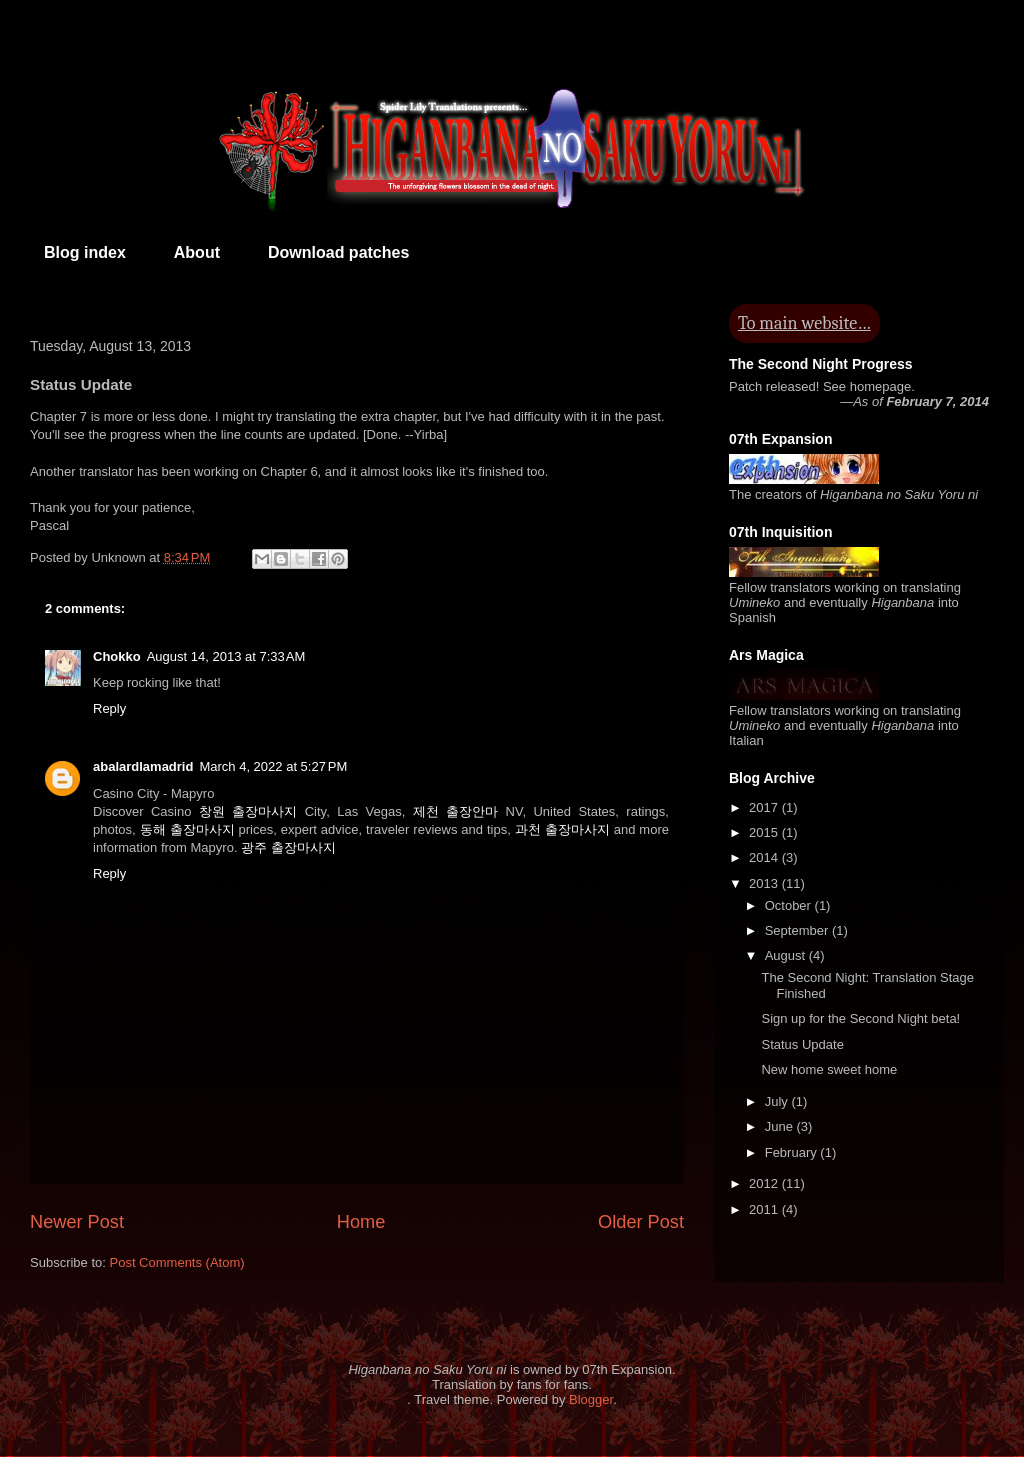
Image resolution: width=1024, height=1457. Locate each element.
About (197, 252)
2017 (765, 807)
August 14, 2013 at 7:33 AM (226, 656)
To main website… (804, 323)
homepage (880, 386)
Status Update (802, 1044)
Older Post (641, 1222)
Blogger (591, 1399)
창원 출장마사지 (248, 811)
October (790, 905)
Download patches (338, 252)
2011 (765, 1209)
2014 (765, 857)
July (778, 1101)
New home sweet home (829, 1069)
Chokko (117, 656)
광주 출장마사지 (288, 847)
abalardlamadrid (143, 766)
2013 (765, 883)
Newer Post (77, 1222)
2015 (765, 832)
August (787, 955)
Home (361, 1222)
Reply (109, 708)
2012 (765, 1183)
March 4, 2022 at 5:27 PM (273, 766)
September (798, 930)
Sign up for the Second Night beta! (860, 1018)
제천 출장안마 (455, 811)
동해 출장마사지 (187, 829)
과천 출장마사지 (562, 829)
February (793, 1152)
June (781, 1126)
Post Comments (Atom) (177, 1262)
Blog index (85, 252)
